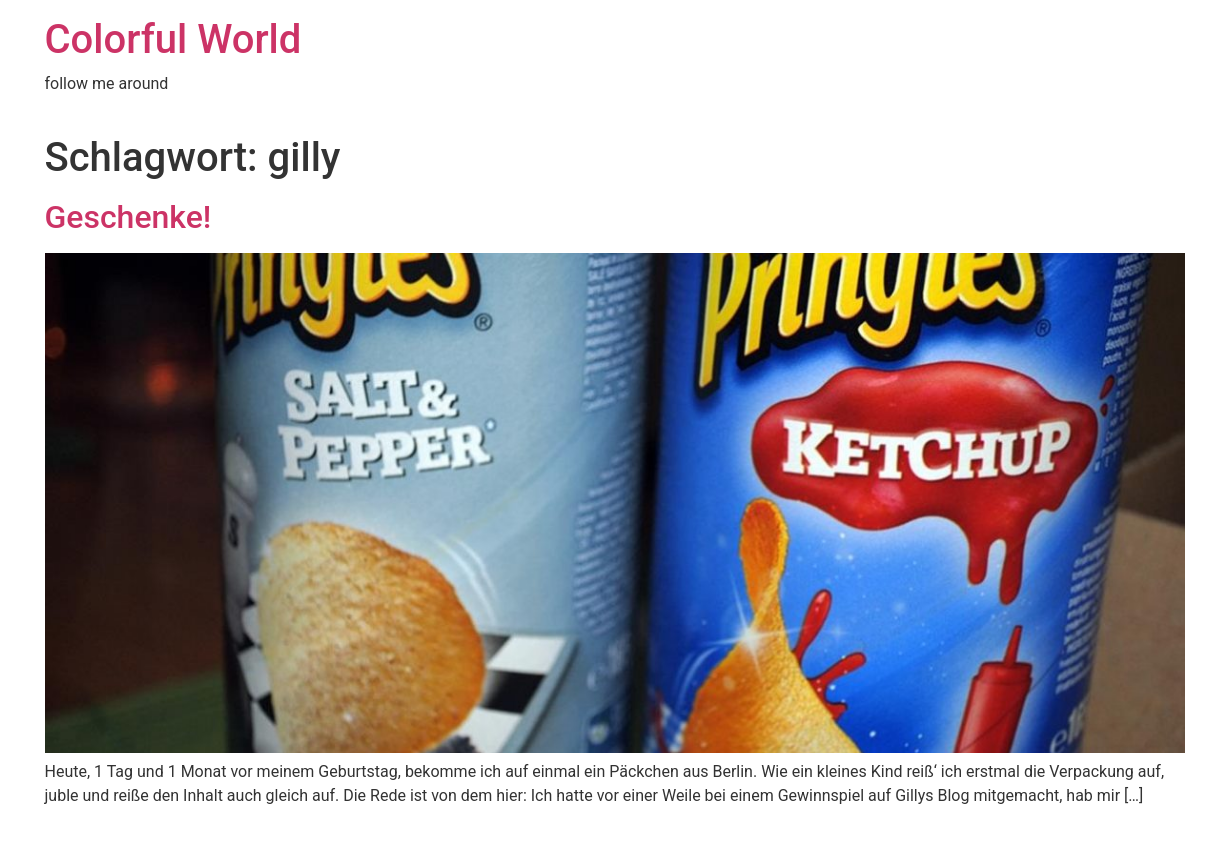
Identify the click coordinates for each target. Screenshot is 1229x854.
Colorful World (173, 39)
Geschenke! (128, 217)
